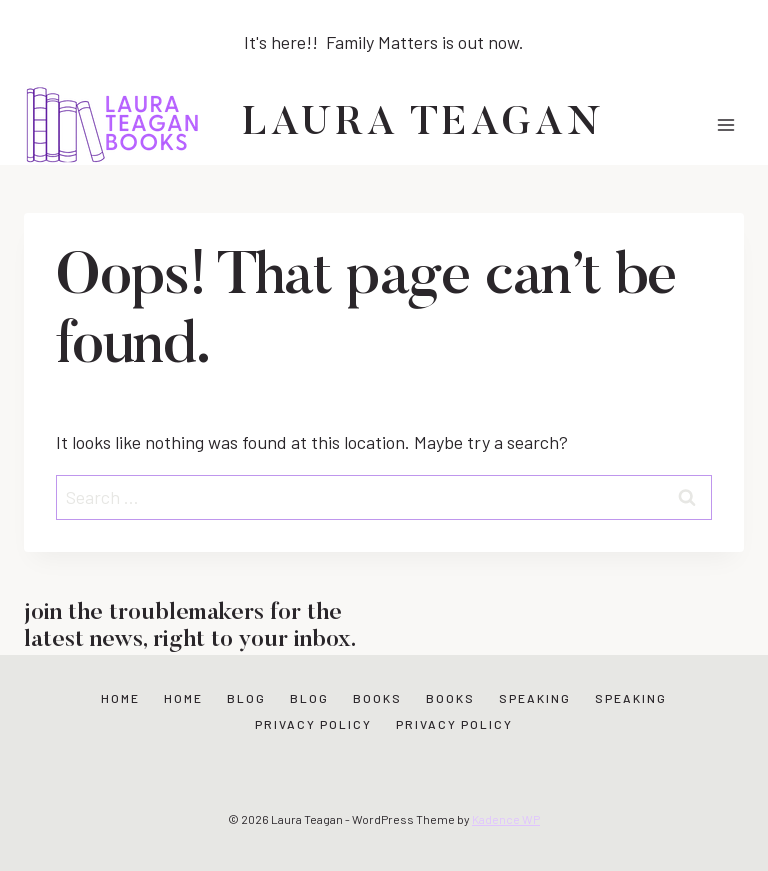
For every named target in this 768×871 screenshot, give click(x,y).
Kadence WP (506, 819)
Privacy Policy (313, 724)
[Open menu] (725, 124)
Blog (246, 698)
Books (377, 698)
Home (120, 698)
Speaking (535, 698)
